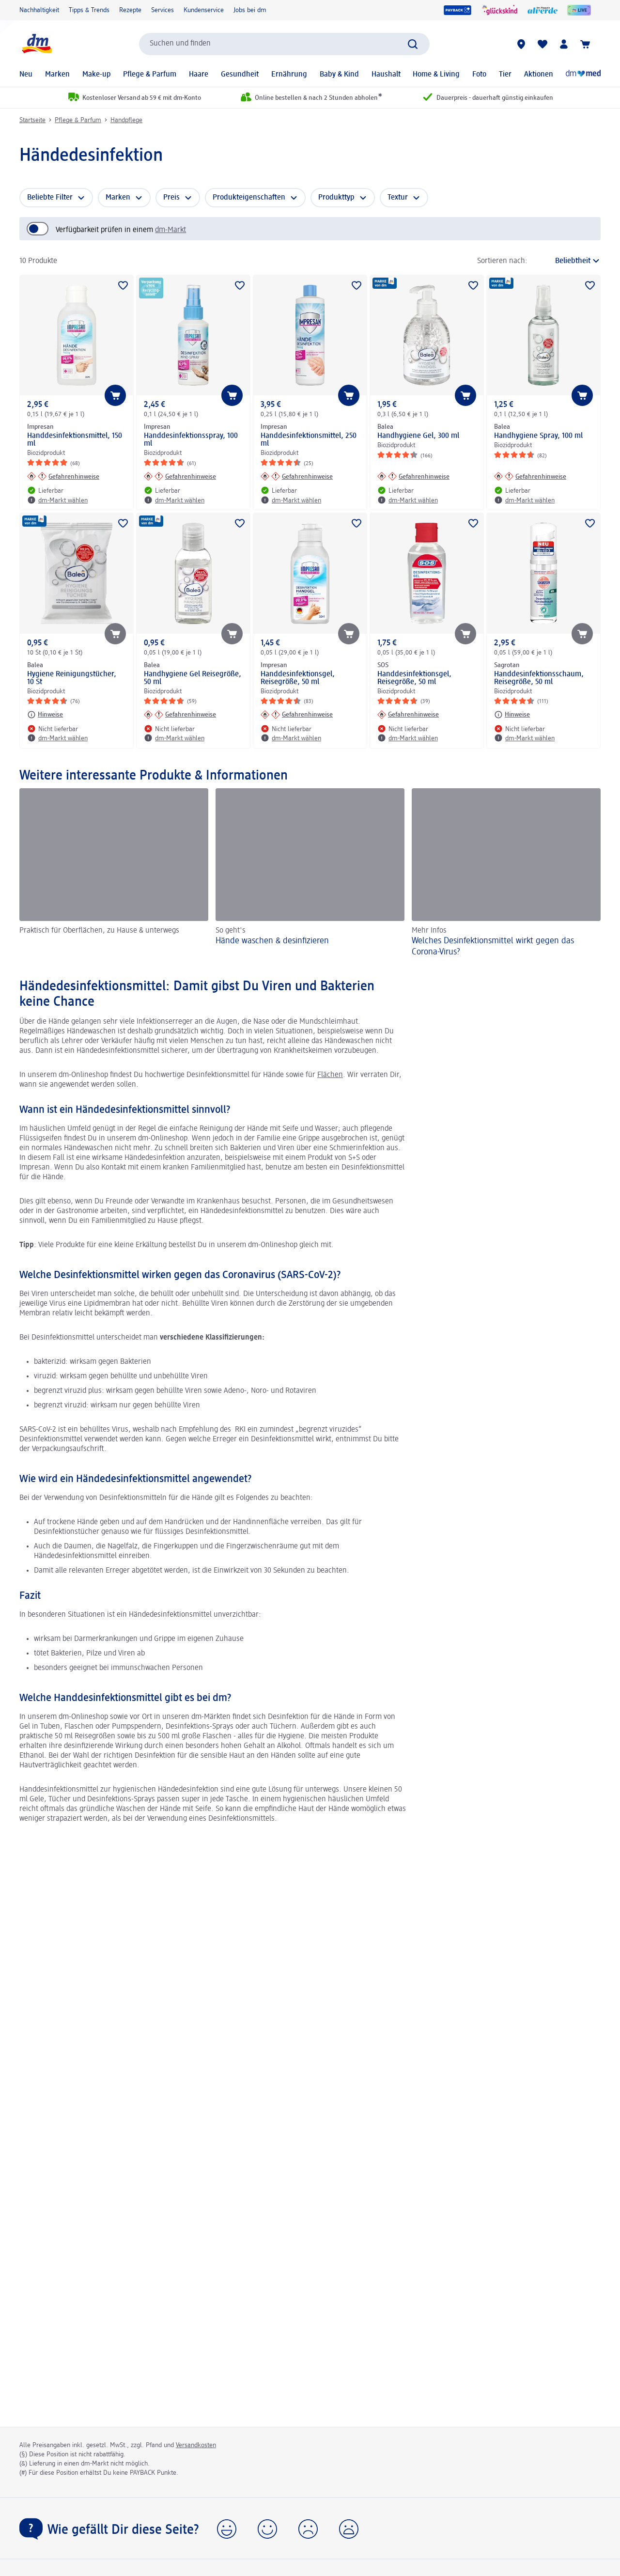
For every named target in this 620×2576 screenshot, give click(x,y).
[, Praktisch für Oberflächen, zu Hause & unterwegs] (113, 873)
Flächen (330, 1075)
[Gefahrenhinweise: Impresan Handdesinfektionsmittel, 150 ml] (63, 476)
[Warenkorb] (585, 44)
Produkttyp (336, 198)
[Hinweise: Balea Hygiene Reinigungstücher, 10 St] (45, 714)
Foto (479, 74)
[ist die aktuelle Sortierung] (566, 261)
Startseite (32, 120)
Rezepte (130, 10)
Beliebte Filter (50, 198)
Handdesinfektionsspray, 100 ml (191, 440)
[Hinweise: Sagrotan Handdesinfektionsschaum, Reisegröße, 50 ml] (512, 714)
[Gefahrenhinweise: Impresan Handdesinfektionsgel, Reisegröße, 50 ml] (297, 714)
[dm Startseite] (36, 43)
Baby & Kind (339, 74)
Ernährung (289, 74)
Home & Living (436, 74)
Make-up (96, 74)
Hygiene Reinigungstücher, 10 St (71, 678)
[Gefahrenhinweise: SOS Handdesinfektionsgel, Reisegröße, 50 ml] (408, 714)
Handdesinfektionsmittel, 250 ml (308, 440)
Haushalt (386, 74)
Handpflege (126, 120)
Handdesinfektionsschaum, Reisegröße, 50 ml (539, 678)
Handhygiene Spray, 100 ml (538, 436)
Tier (505, 74)
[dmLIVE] (579, 10)
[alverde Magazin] (542, 10)
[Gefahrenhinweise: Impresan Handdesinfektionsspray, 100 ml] (180, 476)
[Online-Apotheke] (583, 74)
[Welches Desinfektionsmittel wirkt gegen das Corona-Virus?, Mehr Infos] (506, 873)
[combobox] (284, 44)
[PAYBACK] (457, 10)
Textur (398, 198)
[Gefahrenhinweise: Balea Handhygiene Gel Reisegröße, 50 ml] (180, 714)
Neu (25, 74)
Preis (171, 198)
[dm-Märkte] (521, 44)
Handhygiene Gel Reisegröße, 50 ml (192, 678)
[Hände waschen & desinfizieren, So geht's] (310, 873)
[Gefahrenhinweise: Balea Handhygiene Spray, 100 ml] (530, 476)
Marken (57, 74)
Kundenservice (204, 10)
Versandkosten (196, 2445)
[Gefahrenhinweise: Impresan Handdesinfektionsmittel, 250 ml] (297, 476)
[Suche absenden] (412, 44)
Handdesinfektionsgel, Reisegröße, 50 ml (298, 678)
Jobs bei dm (249, 10)
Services (162, 10)
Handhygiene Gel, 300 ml (418, 436)
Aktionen (538, 74)
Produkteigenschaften (249, 198)
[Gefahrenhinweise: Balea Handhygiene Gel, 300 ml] (413, 476)
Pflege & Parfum (149, 74)
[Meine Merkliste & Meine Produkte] (542, 44)
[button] (226, 2529)
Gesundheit (240, 74)
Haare (198, 74)
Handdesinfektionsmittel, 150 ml (74, 440)
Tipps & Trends (89, 10)
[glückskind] (499, 10)
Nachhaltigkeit (39, 10)
